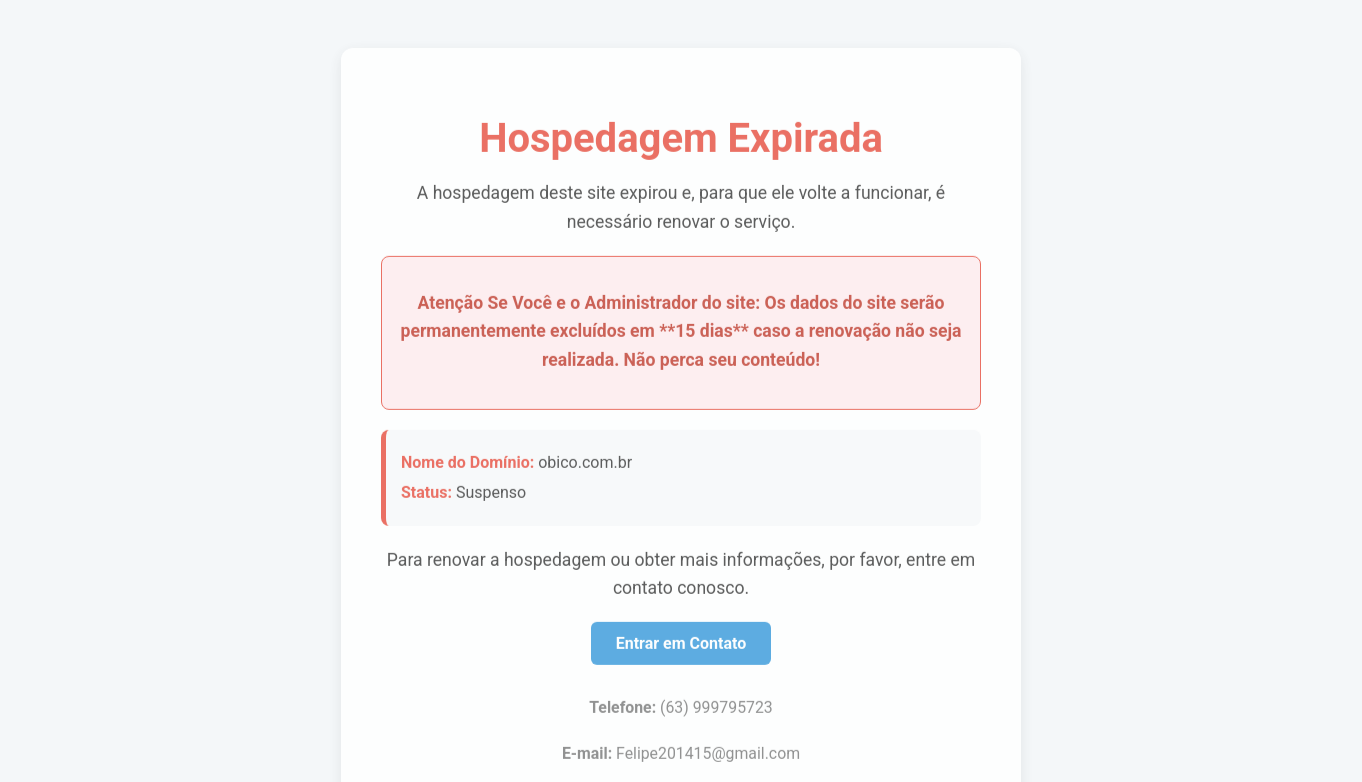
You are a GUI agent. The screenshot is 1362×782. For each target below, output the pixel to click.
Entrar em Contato (681, 641)
